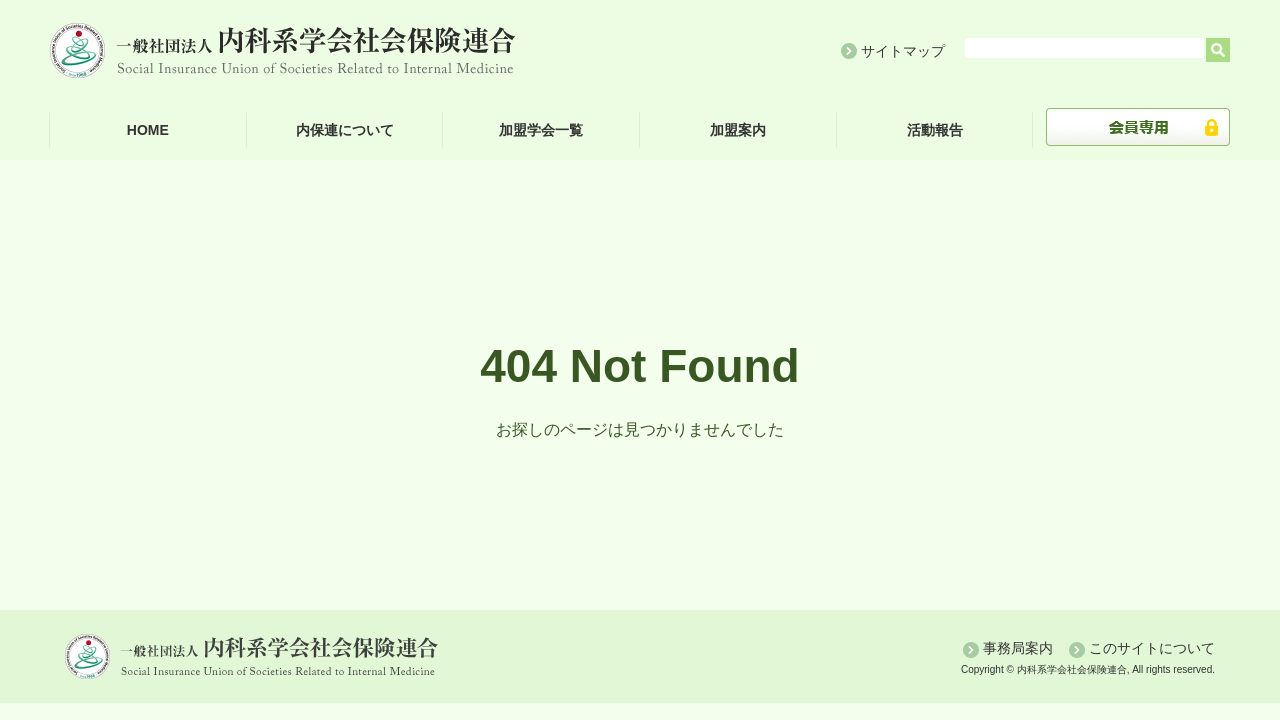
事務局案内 (1018, 648)
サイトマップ (903, 51)
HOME (148, 130)
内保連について (345, 130)
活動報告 (935, 130)
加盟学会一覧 (541, 130)
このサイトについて (1152, 648)
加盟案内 (738, 130)
